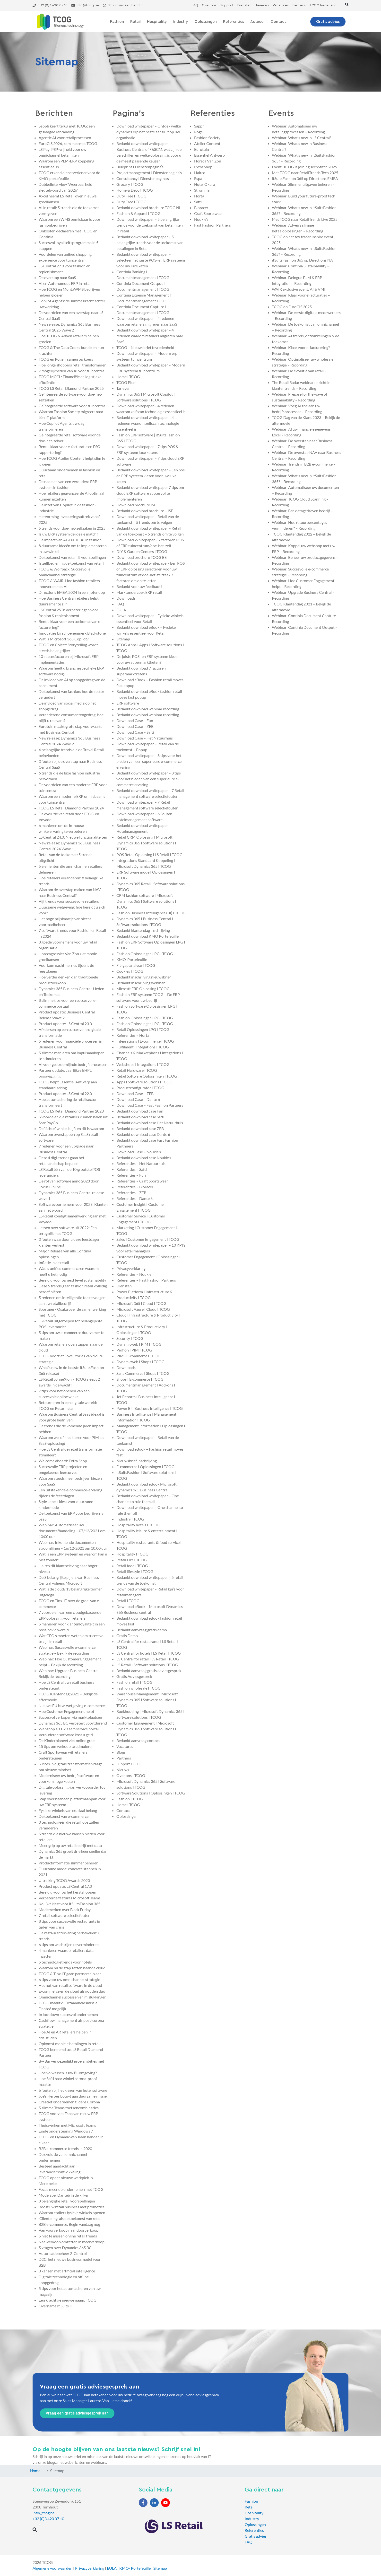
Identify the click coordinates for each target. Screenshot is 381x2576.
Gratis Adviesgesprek (134, 1676)
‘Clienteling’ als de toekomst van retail (70, 2218)
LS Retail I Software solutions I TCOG (147, 1664)
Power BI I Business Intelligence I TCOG (149, 1408)
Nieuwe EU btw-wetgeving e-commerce (72, 1705)
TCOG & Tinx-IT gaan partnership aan (70, 1973)
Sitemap (123, 639)
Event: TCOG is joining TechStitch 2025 (304, 166)
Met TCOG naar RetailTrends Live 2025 (305, 219)
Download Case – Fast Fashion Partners (149, 1105)
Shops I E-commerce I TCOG (140, 1379)
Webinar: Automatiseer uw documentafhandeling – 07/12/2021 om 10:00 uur (72, 1530)
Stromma (201, 190)
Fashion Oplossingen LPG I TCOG (144, 953)
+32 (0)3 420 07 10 (48, 2518)
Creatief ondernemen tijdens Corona (69, 2102)
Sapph (199, 126)
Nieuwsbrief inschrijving (136, 1460)
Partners (123, 1758)
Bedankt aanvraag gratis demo (141, 1629)
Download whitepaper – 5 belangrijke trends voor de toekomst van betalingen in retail (149, 225)
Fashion (117, 22)
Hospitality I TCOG (132, 1554)
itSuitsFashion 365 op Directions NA (302, 260)
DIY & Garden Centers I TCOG (141, 551)
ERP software (127, 703)
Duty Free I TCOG (131, 196)
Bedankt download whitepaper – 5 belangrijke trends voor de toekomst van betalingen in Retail (149, 242)
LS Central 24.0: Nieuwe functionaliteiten (73, 837)
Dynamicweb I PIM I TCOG (139, 1344)
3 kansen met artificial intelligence (67, 2271)
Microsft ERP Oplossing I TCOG (143, 988)
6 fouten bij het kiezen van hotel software (73, 2090)
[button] (346, 4)
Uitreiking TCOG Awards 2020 (64, 1880)
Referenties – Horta (132, 1035)
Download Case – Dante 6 (138, 1099)
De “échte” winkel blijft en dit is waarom (71, 1128)
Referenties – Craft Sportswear (142, 1181)
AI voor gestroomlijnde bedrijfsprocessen (73, 1064)
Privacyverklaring (131, 1268)
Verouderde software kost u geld (66, 1734)
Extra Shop (203, 166)
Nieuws (122, 1769)
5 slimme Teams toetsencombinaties (69, 2107)
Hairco (199, 172)
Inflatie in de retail (54, 1262)
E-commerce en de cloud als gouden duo (72, 1991)
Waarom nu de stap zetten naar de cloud (72, 1967)
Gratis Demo (127, 1635)
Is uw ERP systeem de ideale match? (68, 534)
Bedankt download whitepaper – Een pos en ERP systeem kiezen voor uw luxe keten (150, 476)
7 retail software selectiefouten (64, 1915)
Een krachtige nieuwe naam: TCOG (67, 2300)
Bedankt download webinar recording (147, 708)
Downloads (126, 598)
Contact (278, 22)
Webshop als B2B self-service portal (69, 1728)
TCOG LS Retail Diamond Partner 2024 (71, 808)
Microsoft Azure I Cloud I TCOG (143, 1309)
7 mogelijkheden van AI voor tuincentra (71, 370)
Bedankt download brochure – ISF (144, 510)
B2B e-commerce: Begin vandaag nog (69, 2224)
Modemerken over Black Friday (65, 1909)
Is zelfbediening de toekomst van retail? (71, 563)
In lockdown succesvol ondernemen (68, 2014)
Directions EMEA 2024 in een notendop (72, 592)
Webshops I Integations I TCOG (143, 1064)
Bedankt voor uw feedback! (139, 586)
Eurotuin (201, 149)
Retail (135, 22)
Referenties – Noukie (133, 1274)
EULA (121, 609)
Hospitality (157, 22)
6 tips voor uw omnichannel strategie (69, 1979)
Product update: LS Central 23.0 (65, 1023)
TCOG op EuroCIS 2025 (292, 306)
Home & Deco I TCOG (134, 190)
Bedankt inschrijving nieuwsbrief (143, 977)
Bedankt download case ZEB (140, 1128)
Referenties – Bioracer (134, 1186)
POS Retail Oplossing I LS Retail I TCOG (149, 854)
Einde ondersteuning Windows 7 (66, 2131)
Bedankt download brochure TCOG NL (148, 207)
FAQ (120, 604)
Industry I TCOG (130, 1519)
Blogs (121, 1752)
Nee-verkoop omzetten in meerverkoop (71, 2241)
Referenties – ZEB (131, 1192)
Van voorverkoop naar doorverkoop (68, 2230)
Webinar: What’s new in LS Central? (301, 137)
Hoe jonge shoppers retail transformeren (72, 365)
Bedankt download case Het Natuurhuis (149, 1122)
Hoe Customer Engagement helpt (66, 1711)
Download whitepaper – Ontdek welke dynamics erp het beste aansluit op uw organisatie (148, 132)
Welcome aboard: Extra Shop (63, 1460)
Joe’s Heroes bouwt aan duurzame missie (73, 2096)
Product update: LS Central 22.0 (65, 1093)
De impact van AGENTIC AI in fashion (70, 539)
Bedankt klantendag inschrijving (143, 930)
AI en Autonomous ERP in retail (65, 283)
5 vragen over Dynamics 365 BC (65, 2247)
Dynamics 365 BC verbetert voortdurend (73, 1723)
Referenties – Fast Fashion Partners (146, 1280)
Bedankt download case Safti (140, 1116)
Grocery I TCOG (129, 184)
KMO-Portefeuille (131, 959)
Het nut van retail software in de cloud (70, 1985)
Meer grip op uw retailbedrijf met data (70, 1845)
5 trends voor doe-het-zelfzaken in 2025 (72, 528)
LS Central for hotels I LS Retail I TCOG (148, 1653)
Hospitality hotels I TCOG (138, 1524)
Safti (198, 201)
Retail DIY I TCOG (131, 1559)
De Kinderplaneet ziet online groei (67, 1740)
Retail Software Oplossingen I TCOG (146, 1076)
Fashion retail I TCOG (134, 1682)
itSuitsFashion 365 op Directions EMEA (305, 178)
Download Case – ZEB (135, 726)
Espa (198, 178)
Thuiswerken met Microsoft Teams (67, 2125)
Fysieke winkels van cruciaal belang (68, 1810)
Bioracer (201, 207)
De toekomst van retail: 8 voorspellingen (72, 557)
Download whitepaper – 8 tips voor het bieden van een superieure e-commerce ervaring (149, 761)
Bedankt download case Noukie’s (143, 1157)
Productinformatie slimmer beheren (68, 1863)
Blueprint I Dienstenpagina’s (140, 166)
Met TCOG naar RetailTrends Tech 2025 (305, 172)
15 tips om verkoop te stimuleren (66, 1746)
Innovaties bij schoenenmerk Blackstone (72, 633)
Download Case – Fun (134, 720)
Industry (180, 22)
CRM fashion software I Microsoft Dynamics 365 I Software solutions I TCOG (146, 901)
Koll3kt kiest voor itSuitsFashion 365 (69, 1903)
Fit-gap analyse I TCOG (135, 965)
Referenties (233, 22)
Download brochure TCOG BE (141, 557)
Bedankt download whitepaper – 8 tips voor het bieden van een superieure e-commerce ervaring (148, 779)
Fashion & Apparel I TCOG (138, 213)
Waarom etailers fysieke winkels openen (72, 2212)
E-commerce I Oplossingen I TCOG (145, 1466)
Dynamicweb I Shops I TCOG (140, 1361)
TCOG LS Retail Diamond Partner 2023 (71, 1111)
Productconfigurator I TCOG (140, 1087)
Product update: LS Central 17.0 (65, 1886)
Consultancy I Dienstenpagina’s (142, 178)
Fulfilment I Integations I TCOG (142, 1047)
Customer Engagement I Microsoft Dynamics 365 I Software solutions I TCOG (146, 1729)
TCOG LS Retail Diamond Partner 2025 (71, 388)
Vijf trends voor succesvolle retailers (69, 901)
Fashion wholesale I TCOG (138, 1688)
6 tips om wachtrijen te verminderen (69, 1944)
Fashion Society (207, 137)
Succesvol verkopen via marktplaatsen (70, 1717)
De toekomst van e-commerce (63, 1816)
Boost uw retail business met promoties (71, 2206)
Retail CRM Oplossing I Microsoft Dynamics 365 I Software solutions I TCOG (146, 843)
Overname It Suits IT (56, 2306)
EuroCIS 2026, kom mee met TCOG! (68, 143)
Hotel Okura (204, 184)
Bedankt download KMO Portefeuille (147, 936)
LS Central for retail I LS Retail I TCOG (147, 1659)
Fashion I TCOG (129, 1798)
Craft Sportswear (208, 213)
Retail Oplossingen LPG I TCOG (142, 1029)
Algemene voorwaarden (52, 2568)
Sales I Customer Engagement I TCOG (147, 1239)
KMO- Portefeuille (135, 2568)
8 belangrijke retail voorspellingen (67, 2201)
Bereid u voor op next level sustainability (72, 1280)
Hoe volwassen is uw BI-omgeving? (68, 2072)
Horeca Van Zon (207, 161)
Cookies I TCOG (129, 971)
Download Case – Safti (135, 732)
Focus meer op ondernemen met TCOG (71, 2189)
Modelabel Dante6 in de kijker (64, 2195)
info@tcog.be (43, 2512)
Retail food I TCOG (132, 1565)
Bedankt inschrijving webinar (140, 982)
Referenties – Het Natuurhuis (140, 1163)
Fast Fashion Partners (212, 225)
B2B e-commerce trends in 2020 (65, 2148)
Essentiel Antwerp (209, 155)
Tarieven (123, 388)
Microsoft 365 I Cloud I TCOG (141, 1303)
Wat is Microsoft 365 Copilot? (63, 639)
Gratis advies (256, 2536)
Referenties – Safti (131, 1169)
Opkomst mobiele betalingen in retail (69, 2043)
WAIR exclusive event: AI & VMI (298, 289)
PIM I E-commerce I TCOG (138, 1355)
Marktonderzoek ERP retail (139, 592)
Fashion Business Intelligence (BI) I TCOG (151, 912)
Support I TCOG (129, 1763)
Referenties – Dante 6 (134, 1198)
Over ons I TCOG (130, 1775)
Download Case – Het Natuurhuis (144, 738)
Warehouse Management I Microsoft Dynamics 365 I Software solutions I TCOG (147, 1700)
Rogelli (200, 131)
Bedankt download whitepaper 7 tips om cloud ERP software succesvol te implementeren (150, 493)
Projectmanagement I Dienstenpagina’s (149, 172)
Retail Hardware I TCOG (136, 1070)
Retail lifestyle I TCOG (134, 1571)
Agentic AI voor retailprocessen (65, 137)
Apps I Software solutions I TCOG (144, 1082)
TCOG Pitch (126, 382)
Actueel (257, 22)
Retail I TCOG (127, 1600)
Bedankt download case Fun (139, 1111)
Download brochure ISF (136, 504)
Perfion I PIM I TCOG (134, 1350)
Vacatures (124, 1746)
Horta (199, 196)
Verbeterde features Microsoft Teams (70, 1898)
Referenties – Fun (131, 1175)
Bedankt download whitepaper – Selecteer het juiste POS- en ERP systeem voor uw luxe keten (150, 260)
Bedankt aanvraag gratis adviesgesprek (148, 1670)
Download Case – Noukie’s (138, 1151)
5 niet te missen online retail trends (68, 2236)
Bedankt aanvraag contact (138, 1740)
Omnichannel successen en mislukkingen (72, 1997)
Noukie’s (201, 219)
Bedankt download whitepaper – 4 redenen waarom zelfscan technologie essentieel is (147, 423)
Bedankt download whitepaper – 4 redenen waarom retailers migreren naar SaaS (149, 336)
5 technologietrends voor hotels (65, 1962)
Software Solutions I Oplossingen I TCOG (150, 1793)
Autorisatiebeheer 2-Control (63, 2253)
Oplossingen (205, 22)
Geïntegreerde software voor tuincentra (72, 405)
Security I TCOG (129, 1338)
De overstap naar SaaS (57, 277)
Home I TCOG (128, 376)
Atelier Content (207, 143)
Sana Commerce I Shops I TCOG (143, 1373)
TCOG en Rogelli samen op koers (66, 359)
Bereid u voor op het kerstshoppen (67, 1892)
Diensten (124, 1286)
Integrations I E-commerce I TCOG (145, 1041)
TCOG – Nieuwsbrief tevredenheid (145, 347)
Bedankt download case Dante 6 (143, 1134)
